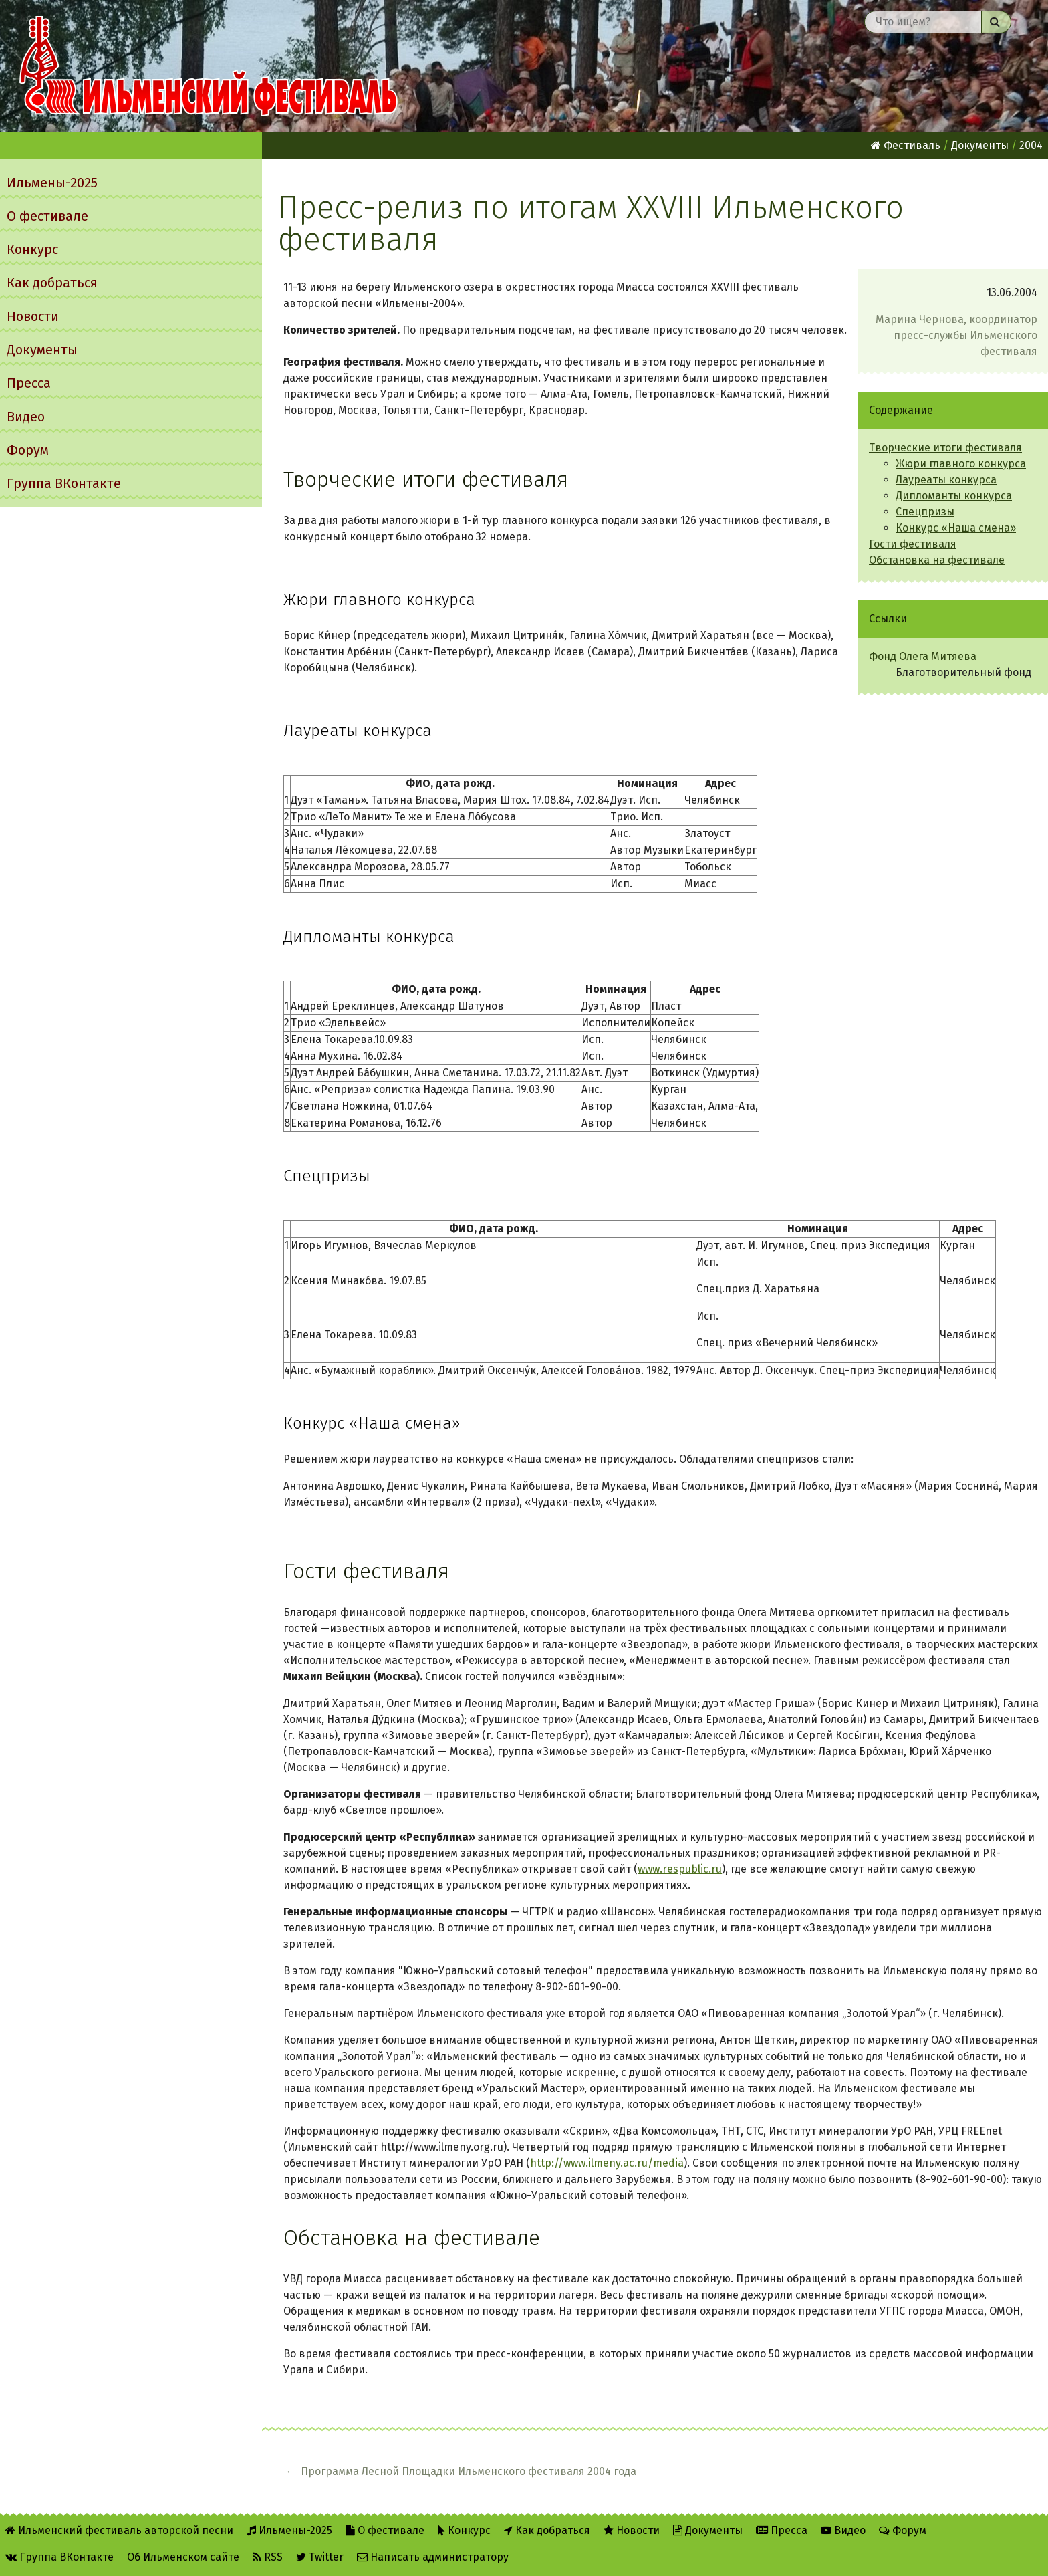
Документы (42, 350)
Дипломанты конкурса (954, 495)
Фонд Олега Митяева (922, 656)
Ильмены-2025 (52, 182)
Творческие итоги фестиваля (945, 447)
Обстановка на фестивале (937, 560)
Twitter (320, 2557)
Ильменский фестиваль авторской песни (208, 66)
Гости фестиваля (912, 544)
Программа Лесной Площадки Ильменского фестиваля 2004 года (468, 2471)
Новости (33, 316)
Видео (26, 416)
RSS (268, 2557)
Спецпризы (925, 511)
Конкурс (32, 249)
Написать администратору (433, 2557)
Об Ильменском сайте (183, 2557)
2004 (1031, 145)
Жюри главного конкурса (961, 463)
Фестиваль (905, 145)
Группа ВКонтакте (64, 483)
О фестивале (47, 216)
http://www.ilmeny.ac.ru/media (607, 2163)
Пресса (29, 383)
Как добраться (52, 283)
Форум (28, 450)
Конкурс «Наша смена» (956, 527)
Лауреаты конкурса (946, 479)
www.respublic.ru (680, 1869)
